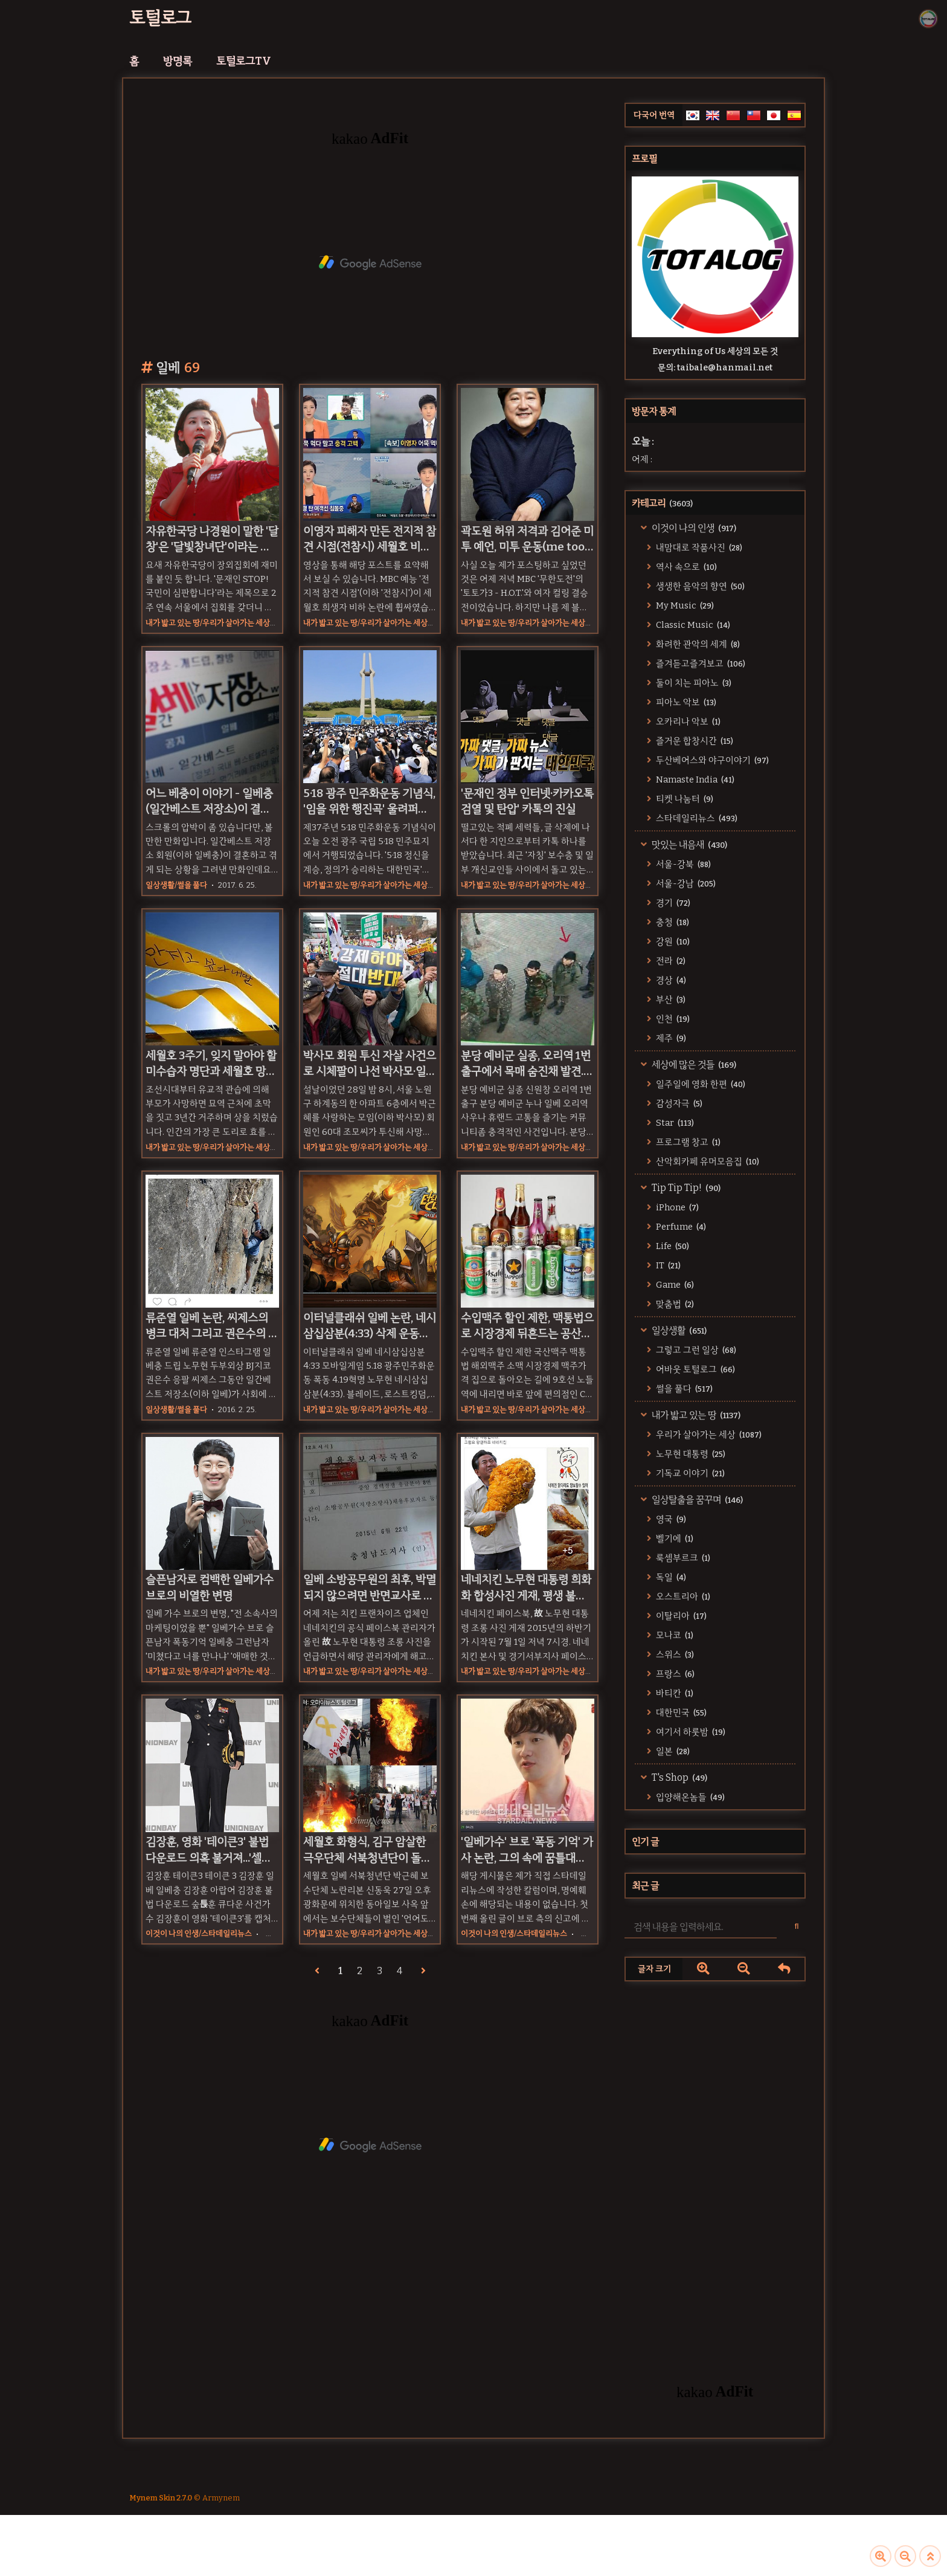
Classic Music (692, 624)
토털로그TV (243, 61)
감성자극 (678, 1103)
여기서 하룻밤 (689, 1731)
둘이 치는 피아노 (692, 682)
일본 (672, 1751)
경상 (670, 980)
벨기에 (673, 1538)
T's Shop (678, 1777)
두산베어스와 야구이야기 (711, 760)
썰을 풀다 (683, 1388)
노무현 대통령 (689, 1453)
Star (674, 1122)
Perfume (680, 1226)
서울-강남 (685, 883)
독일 (670, 1577)
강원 (672, 941)
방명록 (177, 61)
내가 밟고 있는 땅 (695, 1415)
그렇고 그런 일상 (695, 1349)
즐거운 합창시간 (693, 740)
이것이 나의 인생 (693, 528)
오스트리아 (682, 1596)
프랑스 (674, 1673)
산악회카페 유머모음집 (706, 1161)
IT (667, 1265)
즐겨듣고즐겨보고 (699, 663)
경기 (672, 902)
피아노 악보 (685, 702)
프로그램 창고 (687, 1142)
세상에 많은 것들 (693, 1064)
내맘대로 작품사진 (698, 547)
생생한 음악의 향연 (699, 586)
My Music (684, 605)
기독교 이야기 (689, 1473)
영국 (670, 1519)
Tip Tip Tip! (685, 1187)
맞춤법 (674, 1304)
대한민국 (680, 1712)
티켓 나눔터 (683, 798)
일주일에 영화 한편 (699, 1084)
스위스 (674, 1654)
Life (671, 1246)
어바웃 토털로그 (694, 1369)
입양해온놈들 (689, 1797)
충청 (671, 922)
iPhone (676, 1207)
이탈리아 (680, 1615)
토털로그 (160, 17)
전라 (669, 960)
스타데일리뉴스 (695, 818)
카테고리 (662, 503)
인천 (672, 1018)
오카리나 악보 (687, 721)
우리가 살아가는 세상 (708, 1434)
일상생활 (678, 1330)
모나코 (673, 1635)
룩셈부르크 (682, 1557)
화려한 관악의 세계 (697, 644)
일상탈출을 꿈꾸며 (696, 1499)
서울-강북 (682, 864)
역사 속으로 (685, 566)
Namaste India (694, 779)
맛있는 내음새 (688, 844)
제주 (670, 1038)
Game (674, 1284)
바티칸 (673, 1693)
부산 (669, 999)
